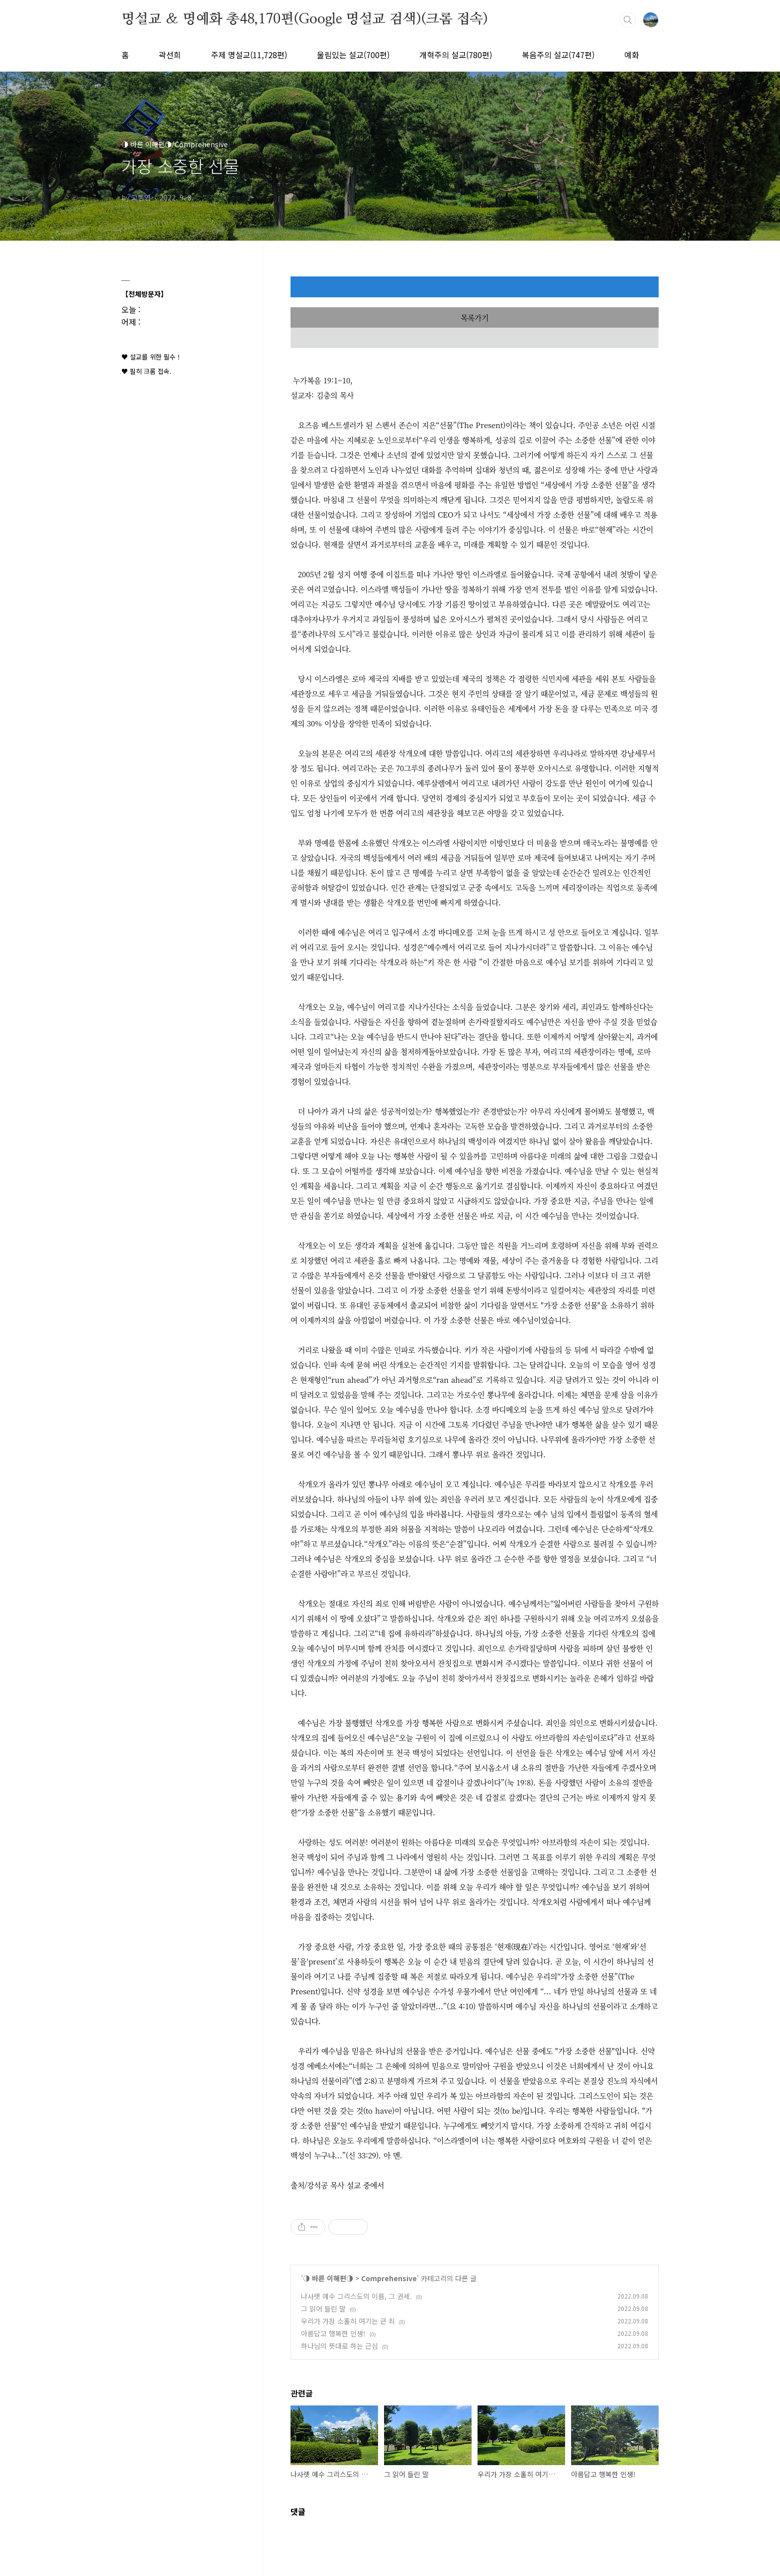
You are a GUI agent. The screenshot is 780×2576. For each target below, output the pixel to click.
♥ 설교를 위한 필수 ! (150, 356)
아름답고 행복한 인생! (333, 2333)
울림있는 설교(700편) (353, 55)
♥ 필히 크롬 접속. (146, 371)
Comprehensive (389, 2278)
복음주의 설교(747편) (558, 55)
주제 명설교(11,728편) (249, 55)
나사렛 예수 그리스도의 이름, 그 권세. (356, 2296)
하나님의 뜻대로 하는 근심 (339, 2346)
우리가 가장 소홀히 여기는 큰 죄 (348, 2321)
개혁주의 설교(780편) (455, 55)
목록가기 (474, 317)
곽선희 (170, 55)
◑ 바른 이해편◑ (328, 2278)
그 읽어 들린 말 (323, 2308)
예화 (631, 55)
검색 (627, 19)
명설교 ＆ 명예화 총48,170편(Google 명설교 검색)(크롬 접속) (304, 19)
